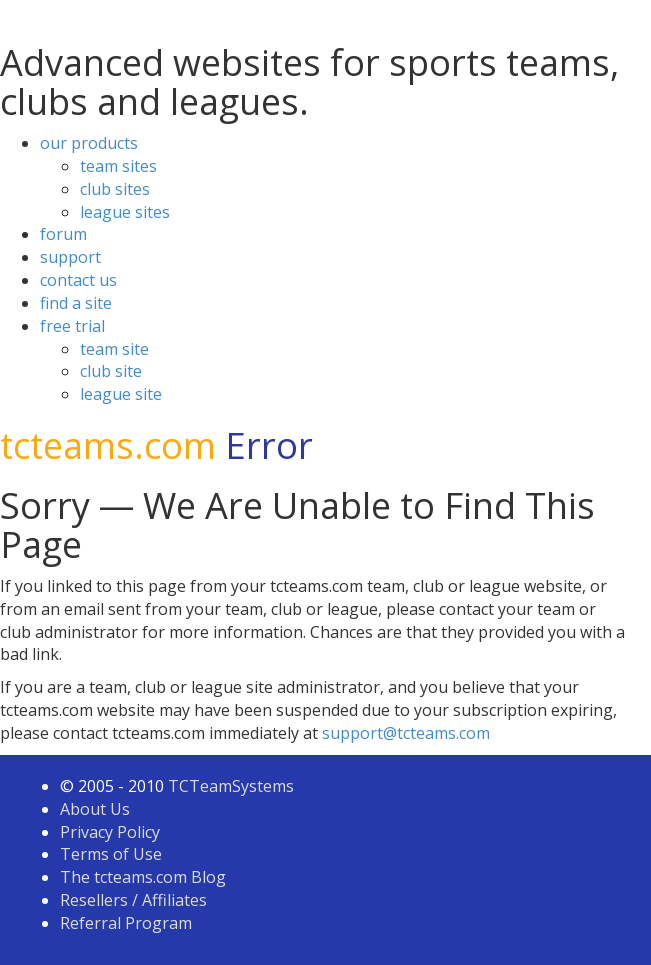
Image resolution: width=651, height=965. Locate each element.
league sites (125, 212)
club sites (115, 189)
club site (111, 371)
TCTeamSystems (231, 786)
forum (63, 234)
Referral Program (126, 923)
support (70, 257)
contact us (78, 280)
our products (89, 143)
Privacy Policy (110, 832)
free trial (72, 326)
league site (121, 394)
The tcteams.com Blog (143, 877)
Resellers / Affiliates (133, 900)
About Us (95, 809)
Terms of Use (111, 854)
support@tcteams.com (406, 733)
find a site (76, 303)
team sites (118, 166)
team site (114, 349)
